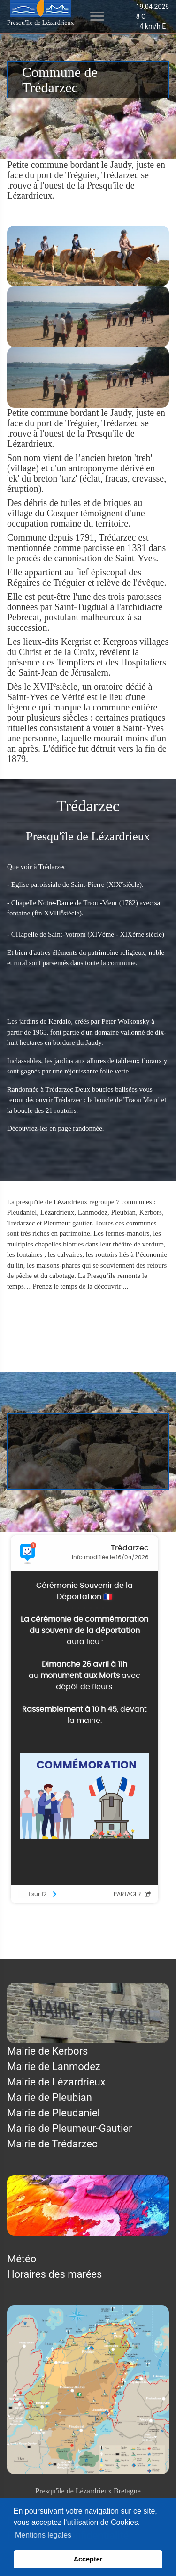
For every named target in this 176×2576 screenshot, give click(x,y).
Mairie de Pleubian (49, 2097)
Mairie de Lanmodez (53, 2066)
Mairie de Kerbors (47, 2051)
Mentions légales (46, 1951)
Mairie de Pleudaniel (53, 2113)
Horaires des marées (54, 2274)
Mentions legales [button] (43, 2535)
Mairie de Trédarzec (52, 2144)
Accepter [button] (88, 2559)
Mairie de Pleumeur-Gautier (69, 2128)
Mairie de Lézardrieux (56, 2082)
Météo (21, 2259)
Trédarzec (69, 1305)
